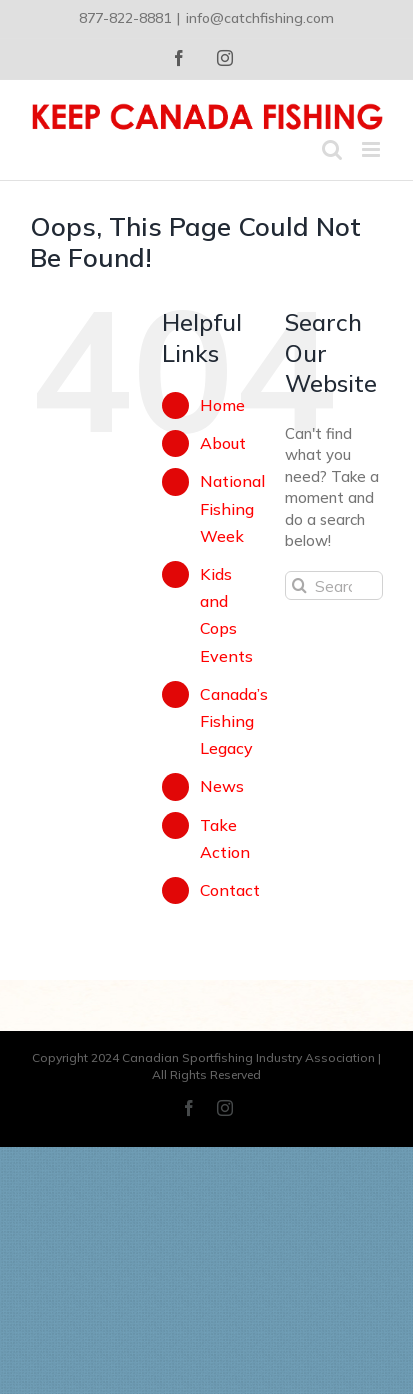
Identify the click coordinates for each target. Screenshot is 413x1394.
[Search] (299, 585)
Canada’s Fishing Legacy (234, 721)
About (223, 443)
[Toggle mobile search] (332, 149)
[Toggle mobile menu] (372, 149)
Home (222, 405)
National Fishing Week (232, 508)
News (222, 786)
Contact (230, 890)
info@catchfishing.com (260, 18)
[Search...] (334, 585)
